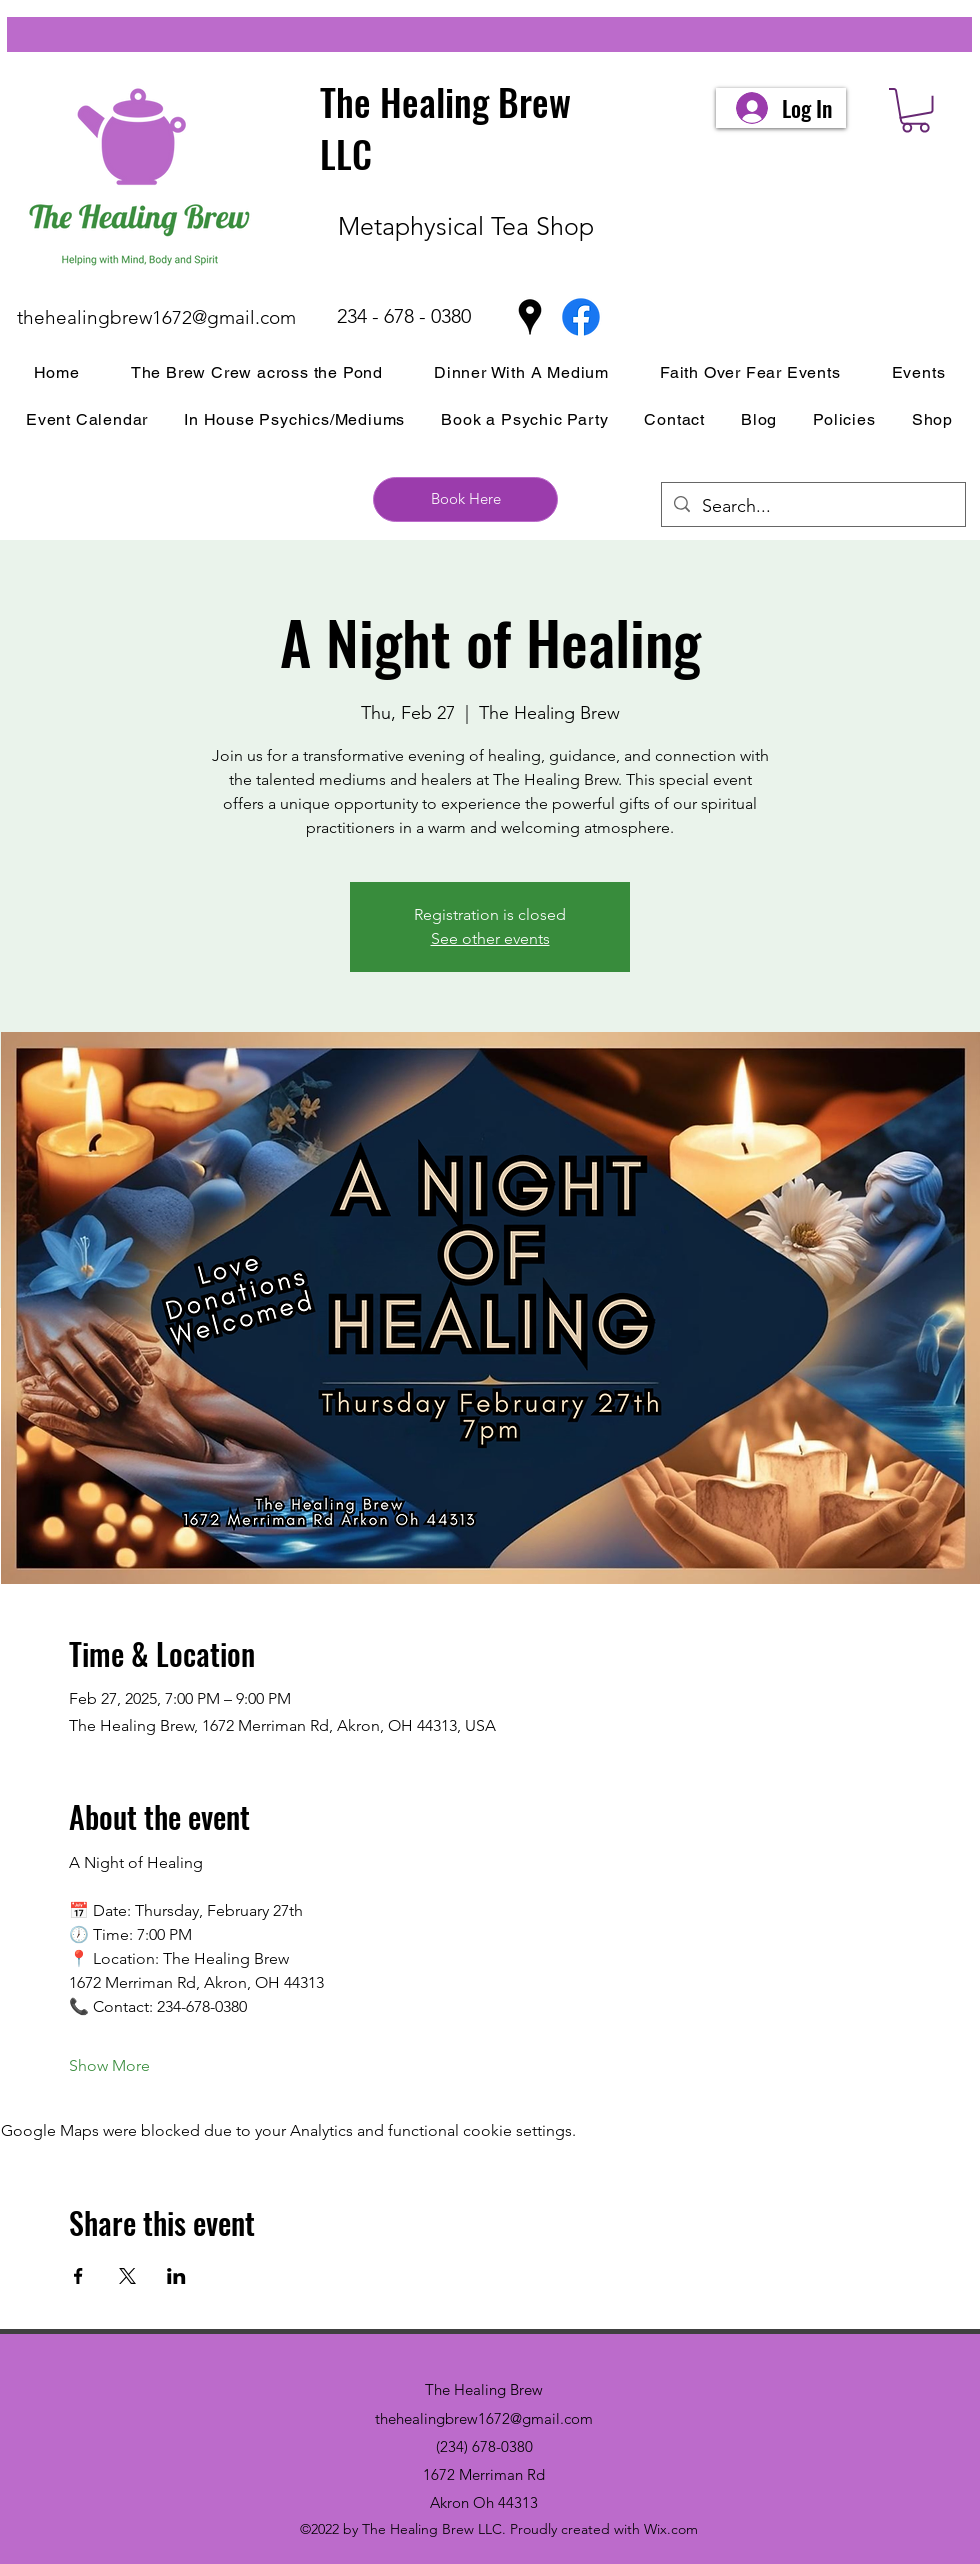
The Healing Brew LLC (445, 127)
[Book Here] (465, 499)
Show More (109, 2065)
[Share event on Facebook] (78, 2276)
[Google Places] (530, 317)
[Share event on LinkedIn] (176, 2276)
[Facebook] (581, 317)
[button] (915, 110)
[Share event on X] (127, 2276)
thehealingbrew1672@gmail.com (156, 317)
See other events (490, 938)
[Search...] (812, 507)
